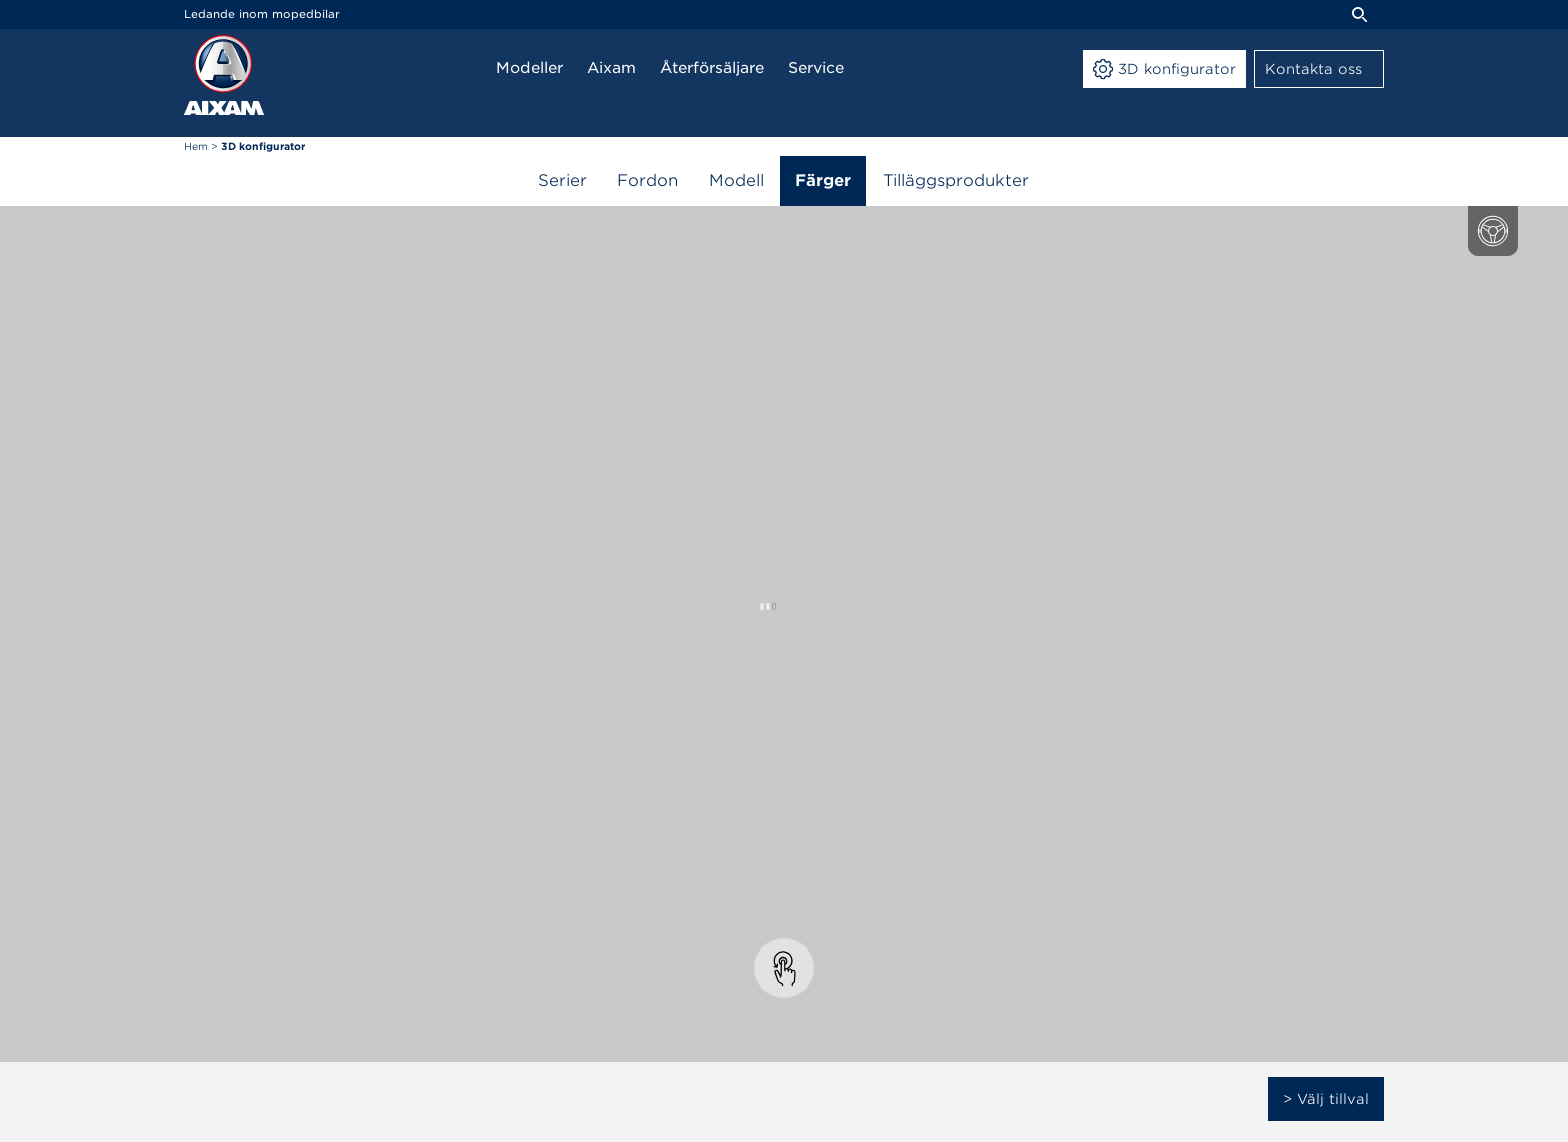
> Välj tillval (1326, 1099)
